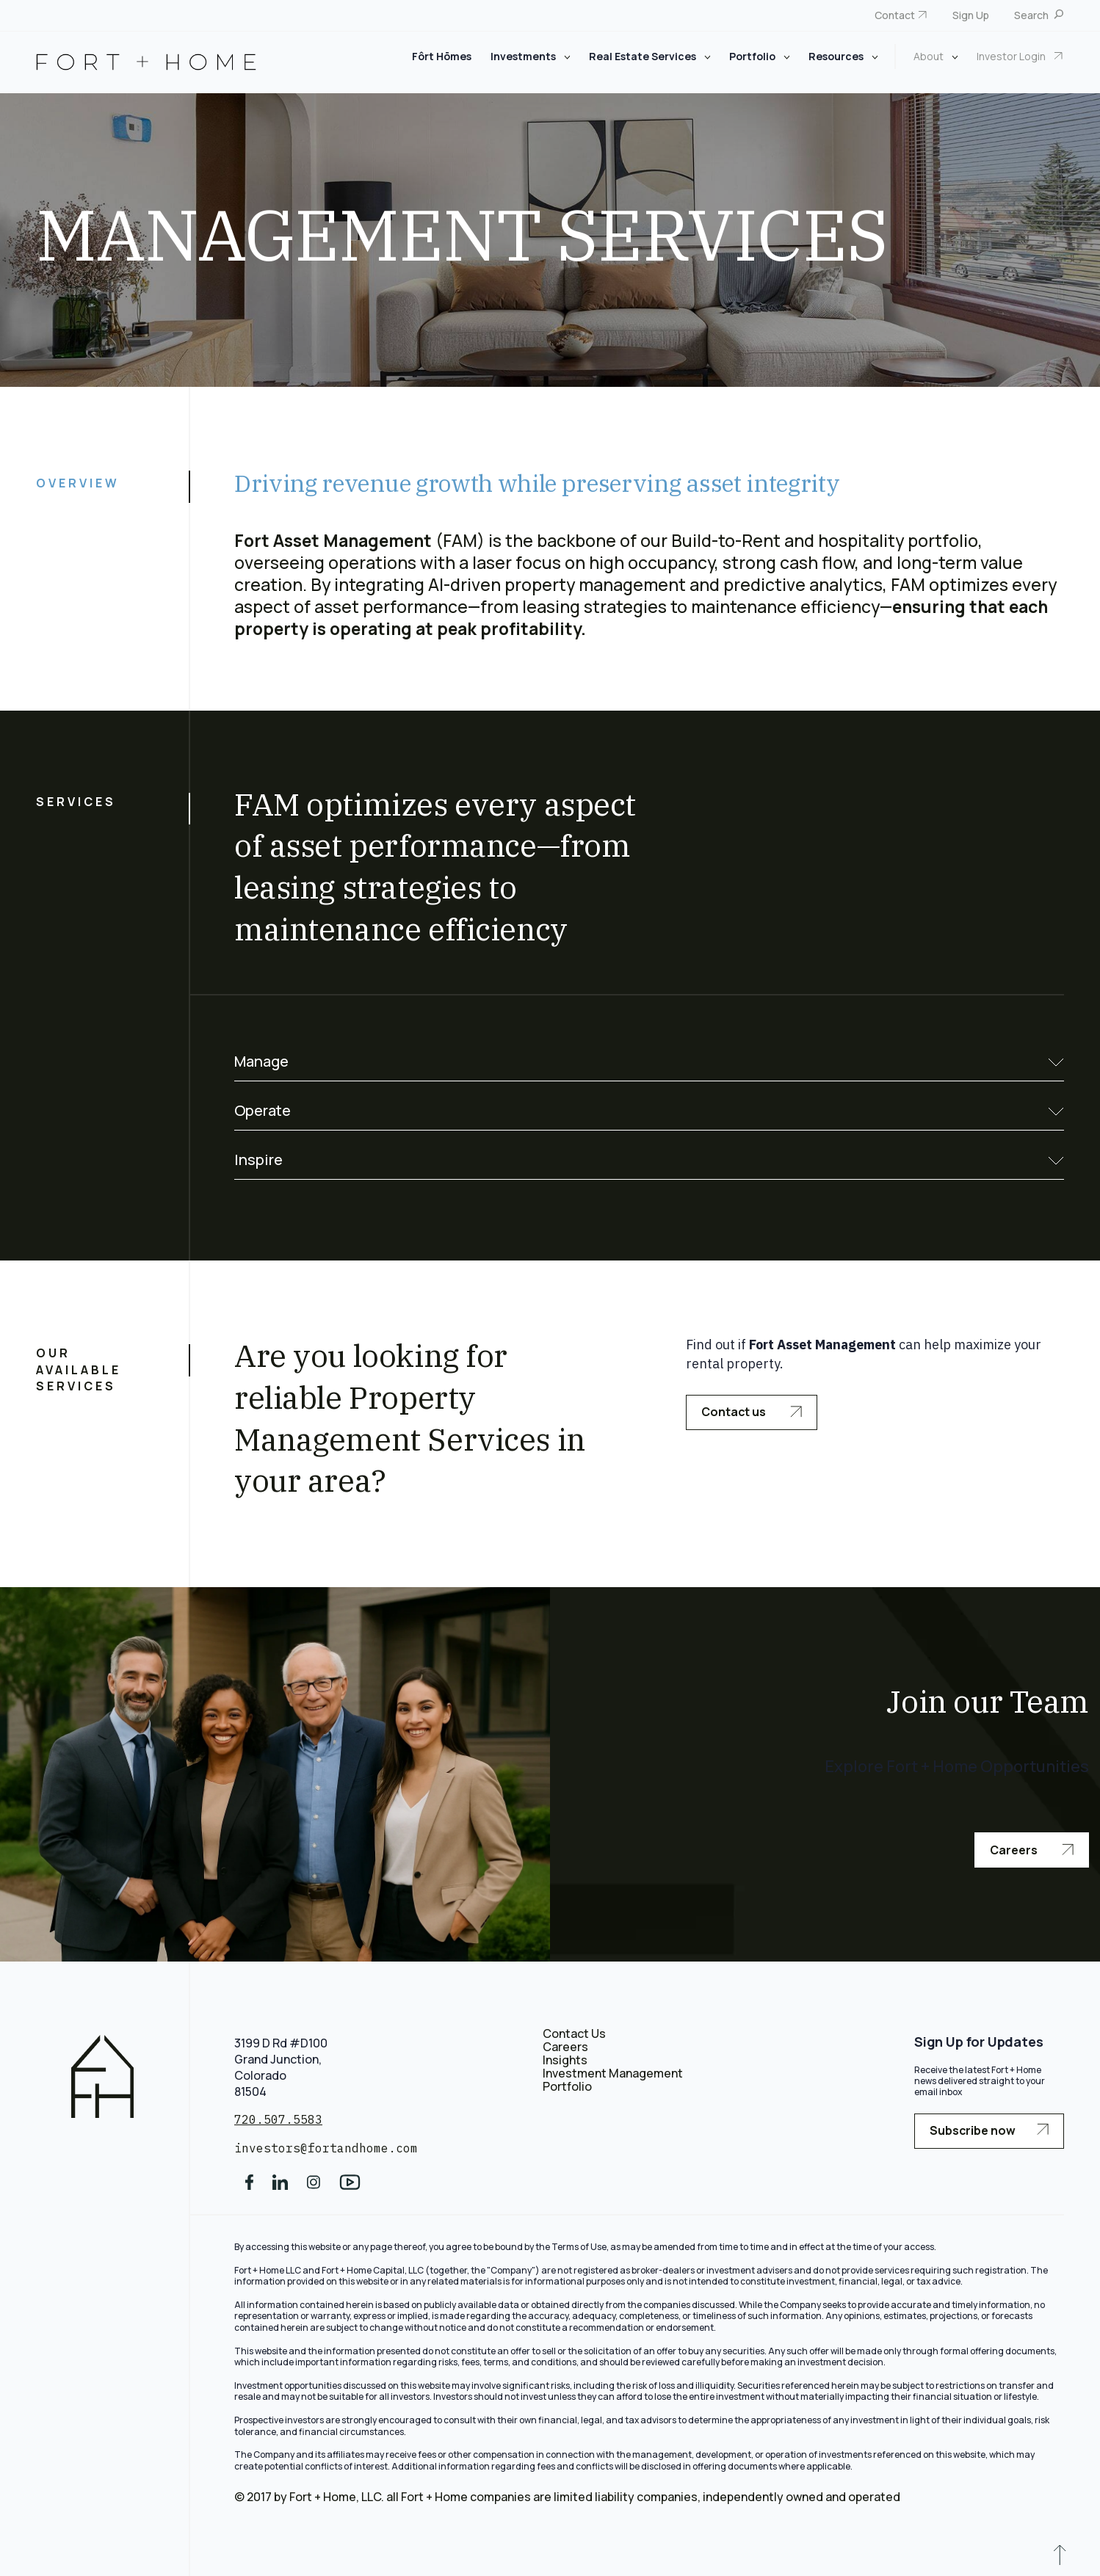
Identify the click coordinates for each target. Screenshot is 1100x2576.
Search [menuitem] (1032, 15)
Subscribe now (989, 2130)
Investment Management (613, 2073)
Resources (837, 56)
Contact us (752, 1412)
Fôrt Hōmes (441, 56)
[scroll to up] (1059, 2558)
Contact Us (574, 2033)
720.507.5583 (278, 2119)
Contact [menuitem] (895, 15)
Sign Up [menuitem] (970, 15)
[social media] (249, 2187)
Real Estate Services (643, 56)
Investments (524, 56)
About (929, 56)
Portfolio (753, 56)
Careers (1032, 1850)
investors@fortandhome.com (326, 2148)
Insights (565, 2060)
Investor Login (1012, 56)
